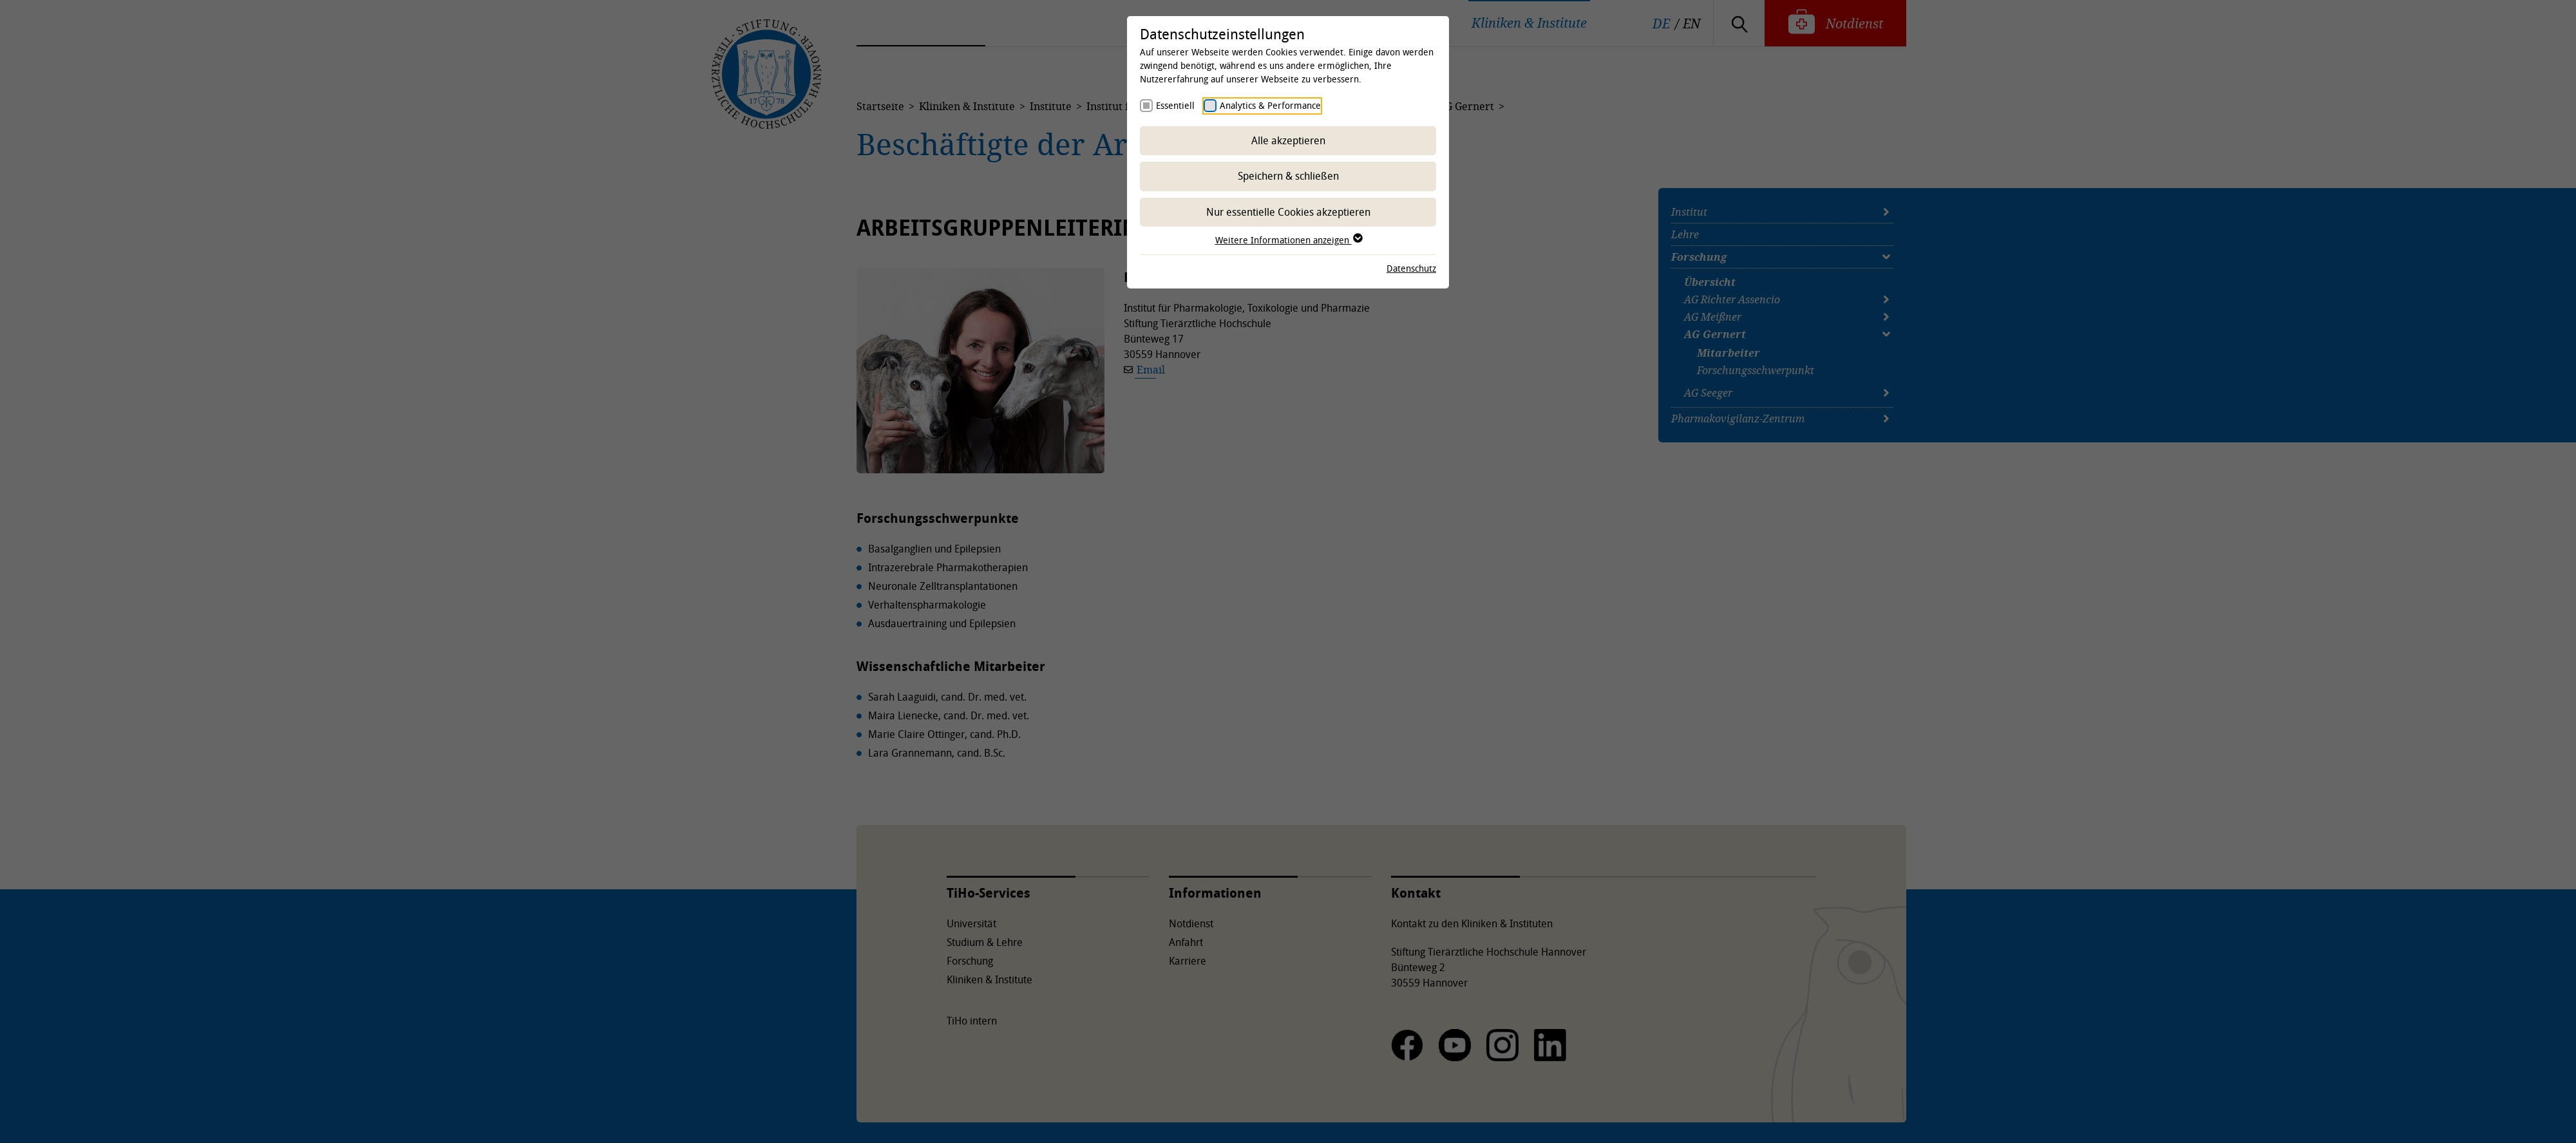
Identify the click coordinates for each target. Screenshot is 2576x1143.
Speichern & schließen (1288, 176)
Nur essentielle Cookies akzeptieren (1288, 212)
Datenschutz (1411, 268)
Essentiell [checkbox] (1175, 105)
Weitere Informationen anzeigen (1288, 240)
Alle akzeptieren (1288, 140)
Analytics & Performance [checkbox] (1270, 105)
